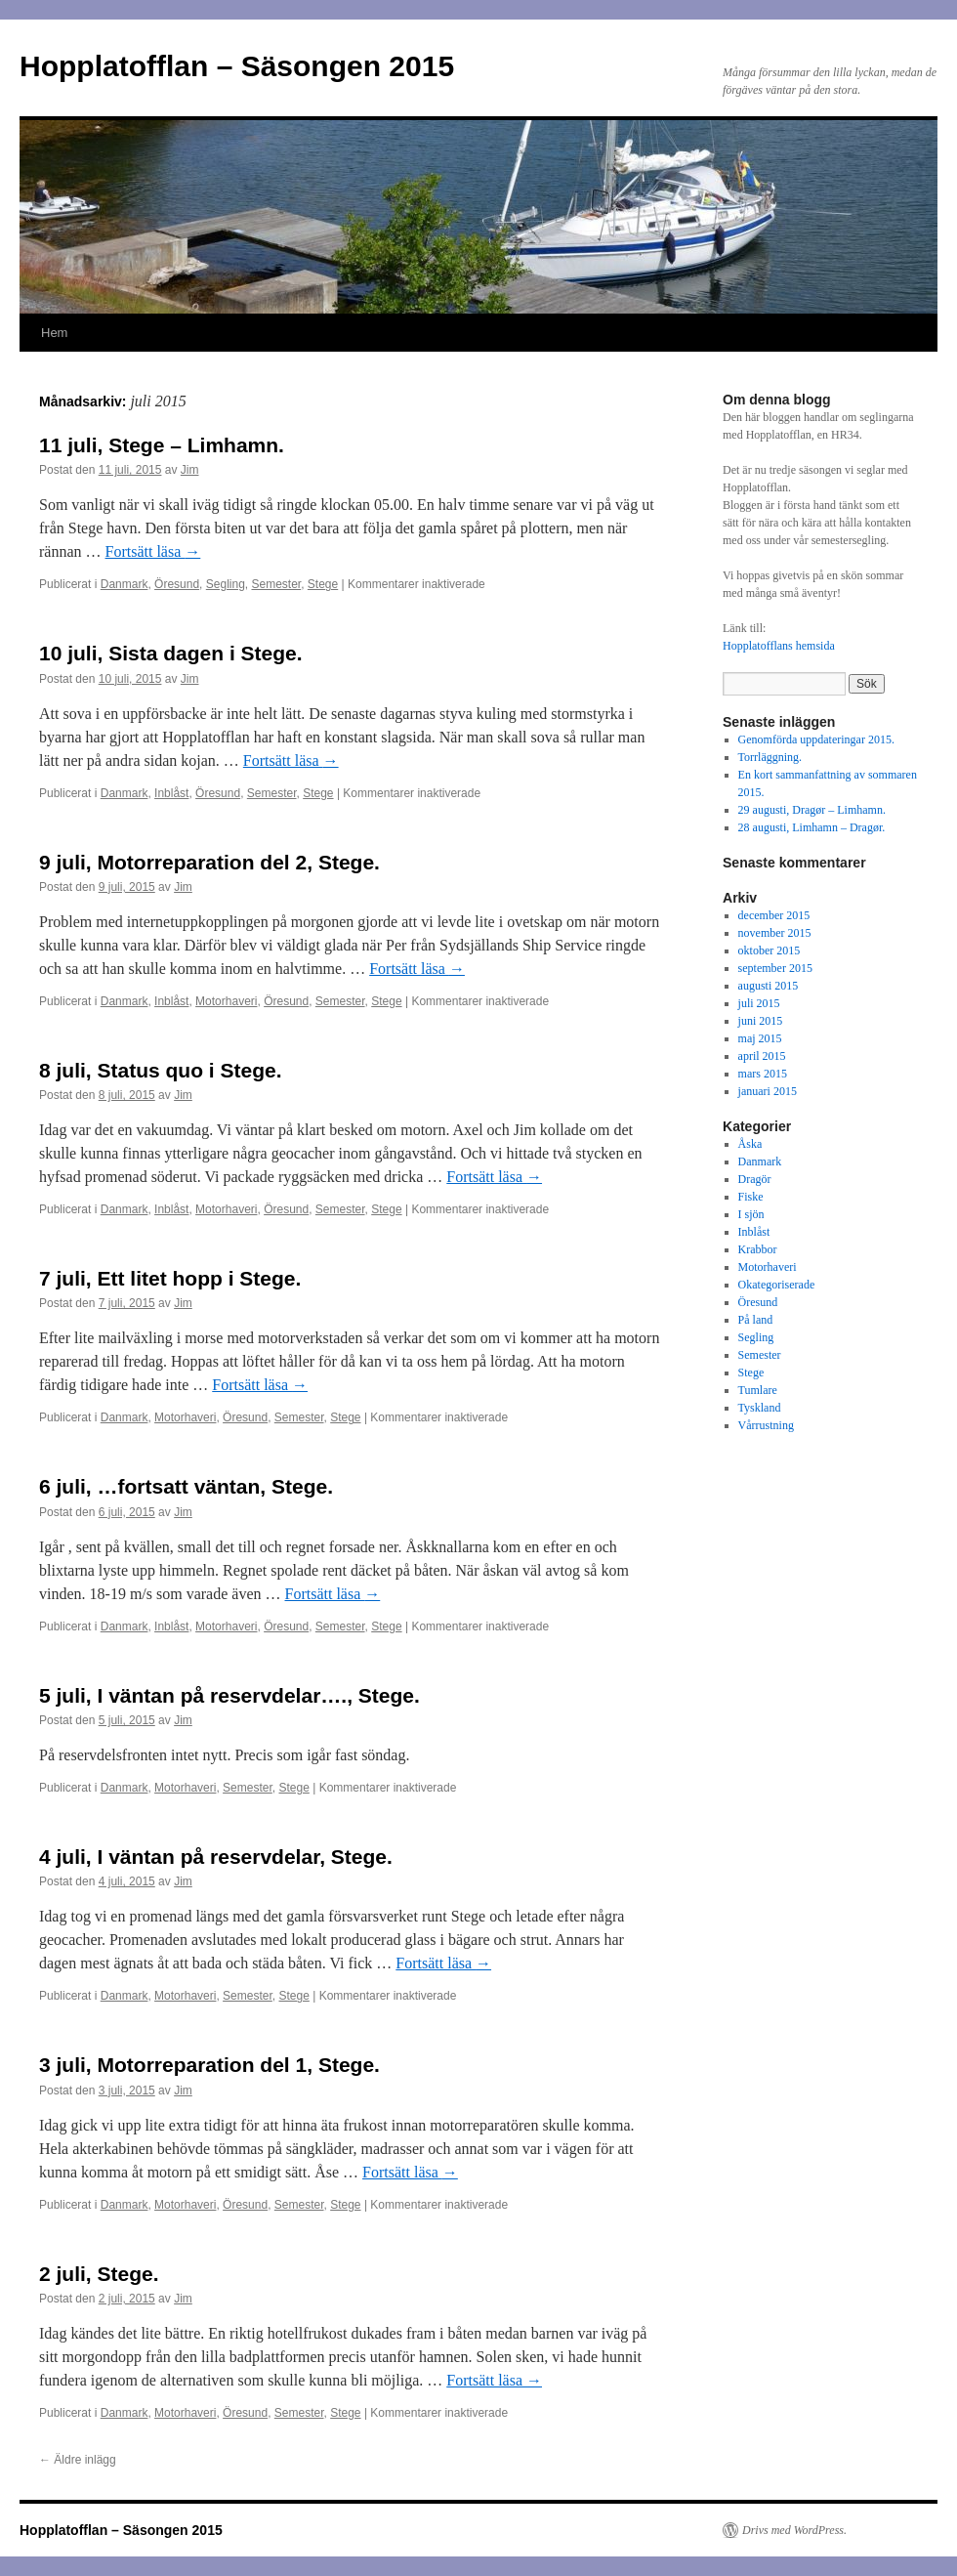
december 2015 (774, 915)
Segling (225, 584)
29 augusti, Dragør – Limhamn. (812, 810)
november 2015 (774, 933)
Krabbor (757, 1249)
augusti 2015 (768, 985)
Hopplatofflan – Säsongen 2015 (237, 66)
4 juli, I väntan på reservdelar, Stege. (216, 1856)
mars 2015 (762, 1073)
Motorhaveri (226, 1001)
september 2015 (775, 968)
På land (755, 1320)
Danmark (124, 584)
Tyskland (759, 1408)
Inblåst (171, 793)
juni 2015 (760, 1021)
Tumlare (757, 1390)
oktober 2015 (769, 950)
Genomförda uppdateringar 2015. (816, 739)
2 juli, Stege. (99, 2273)
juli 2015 (759, 1003)
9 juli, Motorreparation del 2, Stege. (209, 862)
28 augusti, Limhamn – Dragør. (812, 827)
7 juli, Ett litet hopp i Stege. (170, 1278)
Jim (190, 470)
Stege (323, 584)
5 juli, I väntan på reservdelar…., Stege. (229, 1695)
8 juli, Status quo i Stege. (160, 1070)
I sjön (751, 1214)
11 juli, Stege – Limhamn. (161, 445)
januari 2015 (767, 1091)
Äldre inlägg (77, 2460)
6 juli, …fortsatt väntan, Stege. (186, 1486)
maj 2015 (760, 1038)
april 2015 (762, 1056)
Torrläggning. (770, 757)
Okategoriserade (776, 1284)
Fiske (751, 1197)
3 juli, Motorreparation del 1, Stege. (209, 2064)
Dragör (754, 1179)
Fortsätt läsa (153, 551)
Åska (750, 1144)
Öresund (176, 584)
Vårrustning (766, 1425)
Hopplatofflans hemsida (779, 646)
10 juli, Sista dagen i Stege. (171, 653)
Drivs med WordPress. (794, 2530)
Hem (54, 332)
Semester (276, 584)
